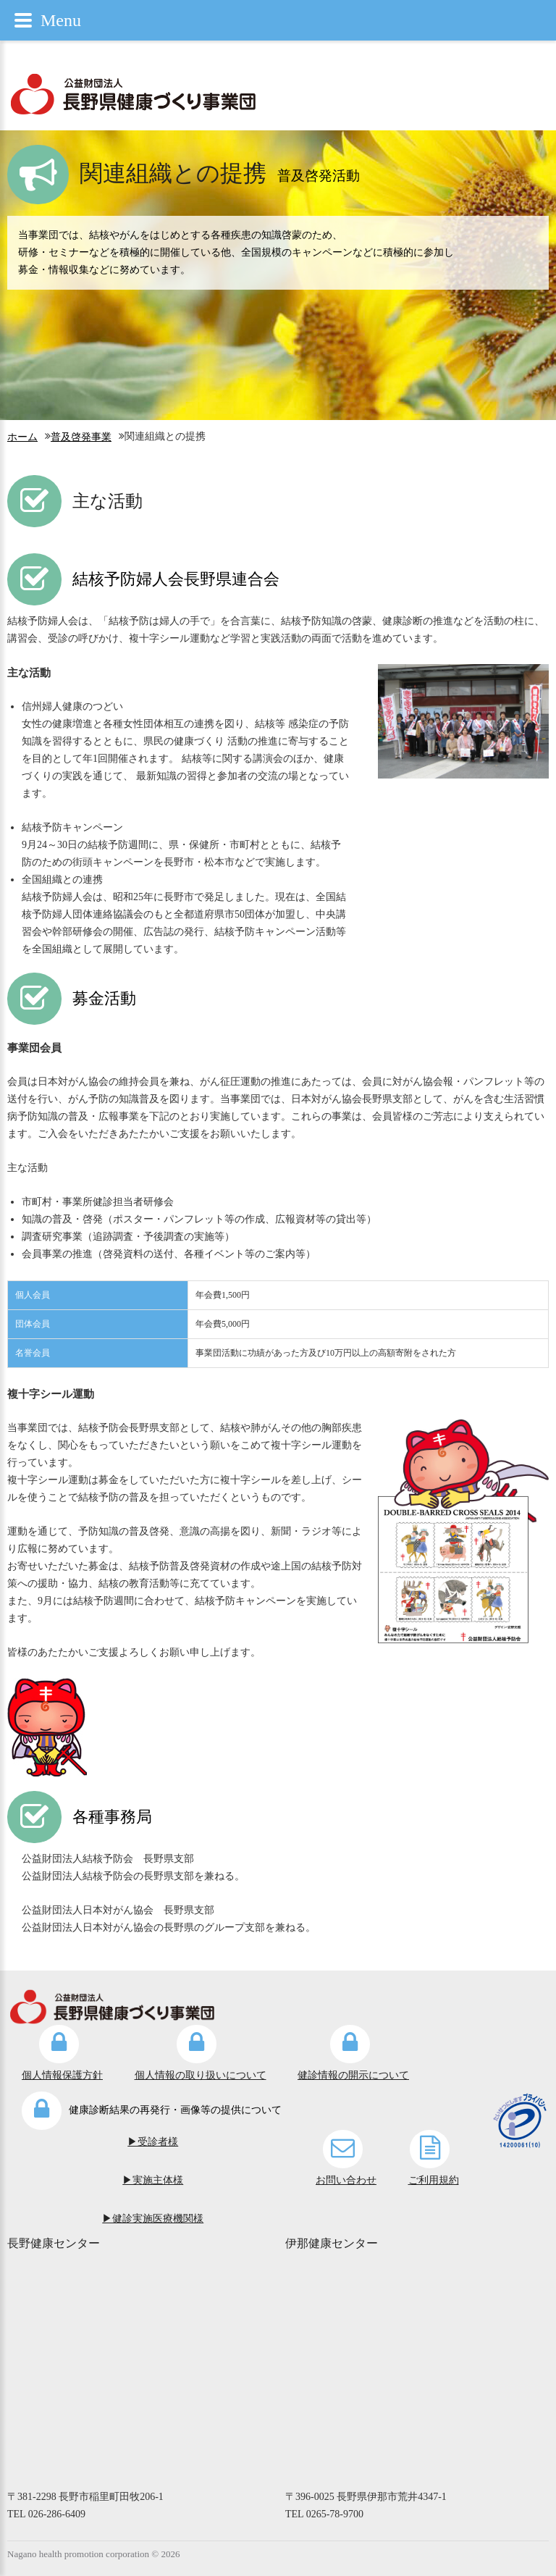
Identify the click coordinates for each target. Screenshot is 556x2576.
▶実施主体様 (152, 2180)
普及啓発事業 (81, 437)
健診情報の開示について (353, 2075)
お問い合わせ (346, 2180)
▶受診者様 (152, 2141)
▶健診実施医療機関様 (152, 2218)
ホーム (22, 437)
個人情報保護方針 (62, 2075)
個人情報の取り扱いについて (200, 2075)
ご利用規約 (433, 2180)
